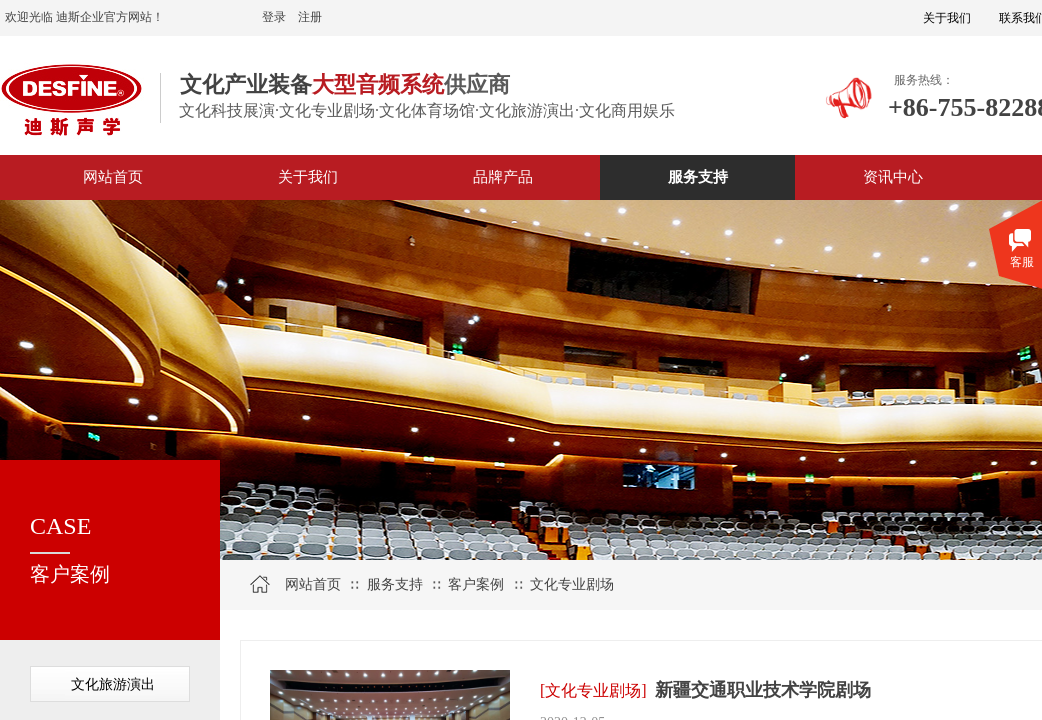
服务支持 (395, 584)
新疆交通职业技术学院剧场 (763, 690)
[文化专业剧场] (593, 690)
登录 (274, 17)
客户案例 (476, 584)
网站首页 (313, 584)
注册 (310, 17)
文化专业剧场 (572, 584)
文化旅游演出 (113, 684)
